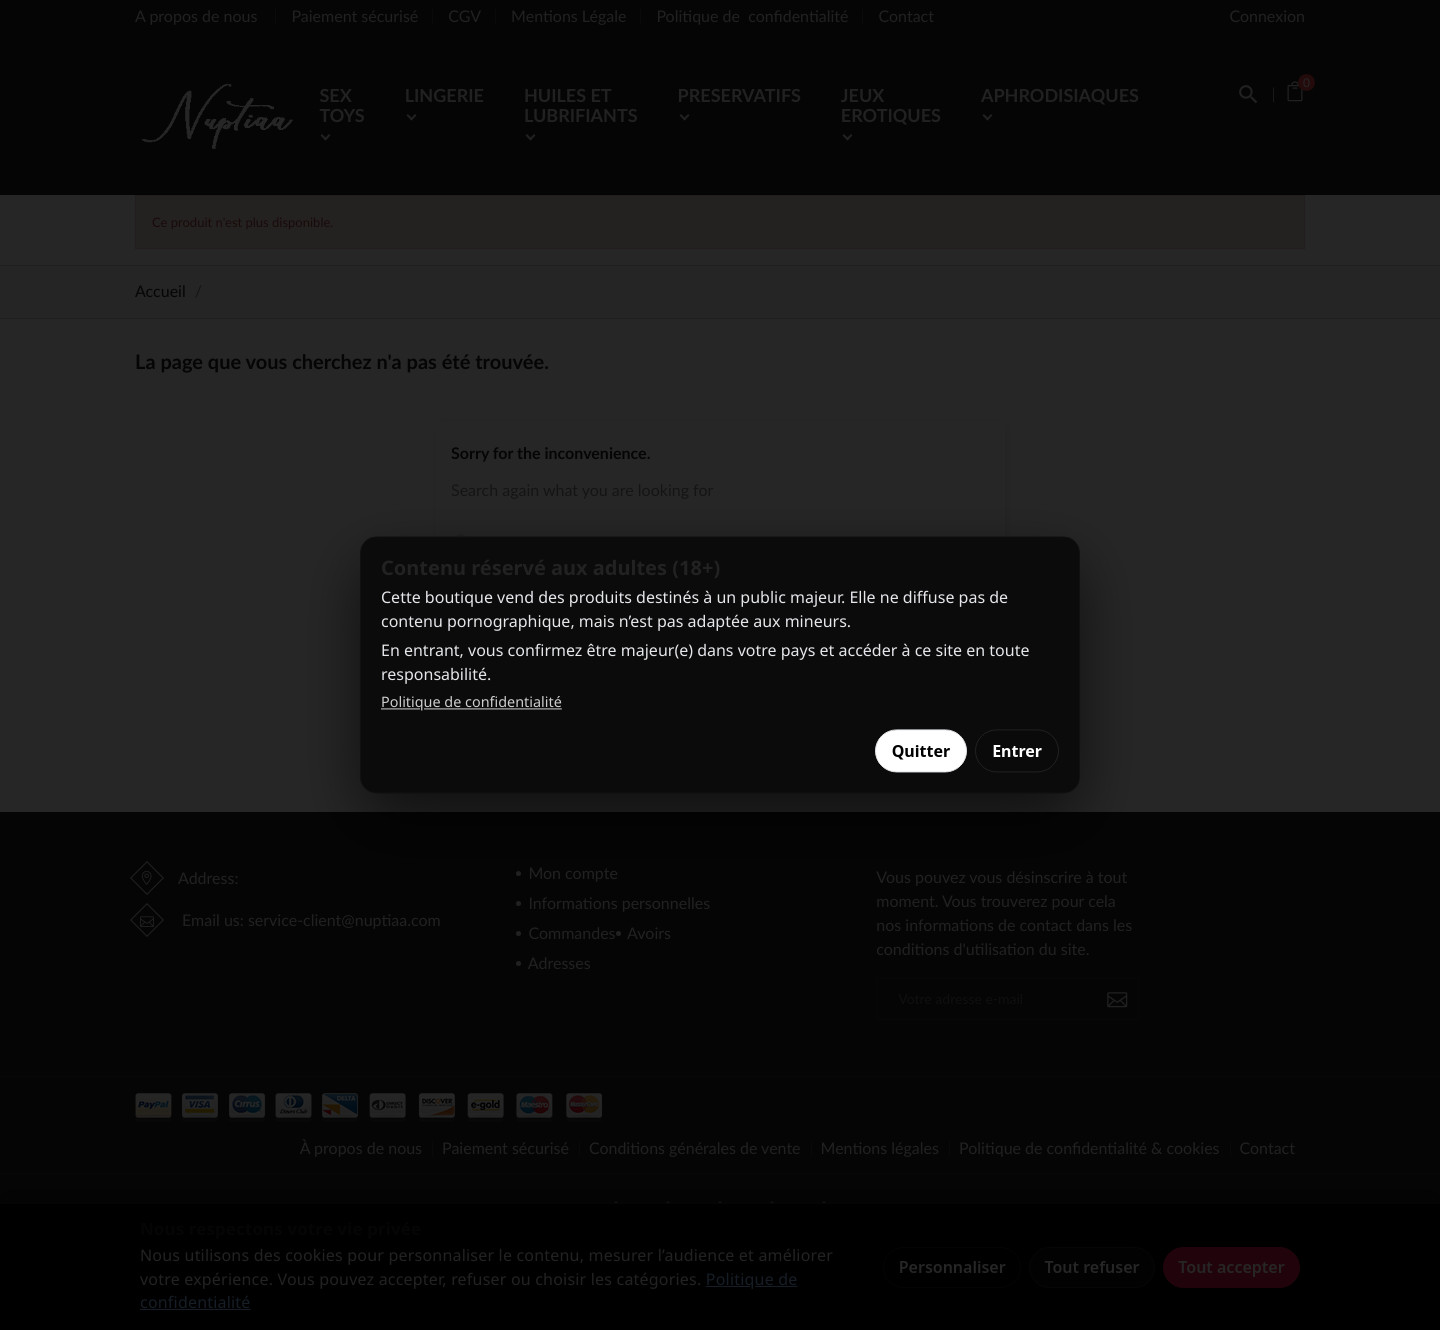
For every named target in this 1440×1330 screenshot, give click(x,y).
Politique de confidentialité (471, 702)
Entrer (1017, 751)
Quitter (921, 751)
